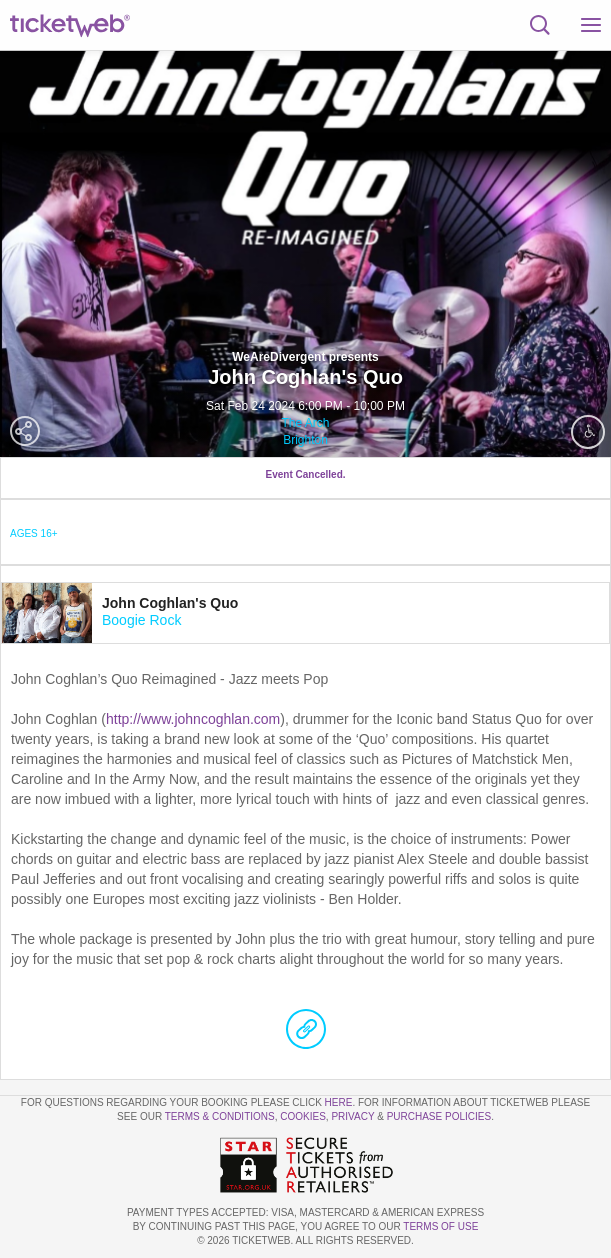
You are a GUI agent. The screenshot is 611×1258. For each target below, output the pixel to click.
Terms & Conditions (220, 1116)
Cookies (303, 1116)
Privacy (352, 1116)
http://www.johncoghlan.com (193, 719)
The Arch (305, 423)
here (339, 1102)
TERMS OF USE (440, 1226)
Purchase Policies (439, 1116)
